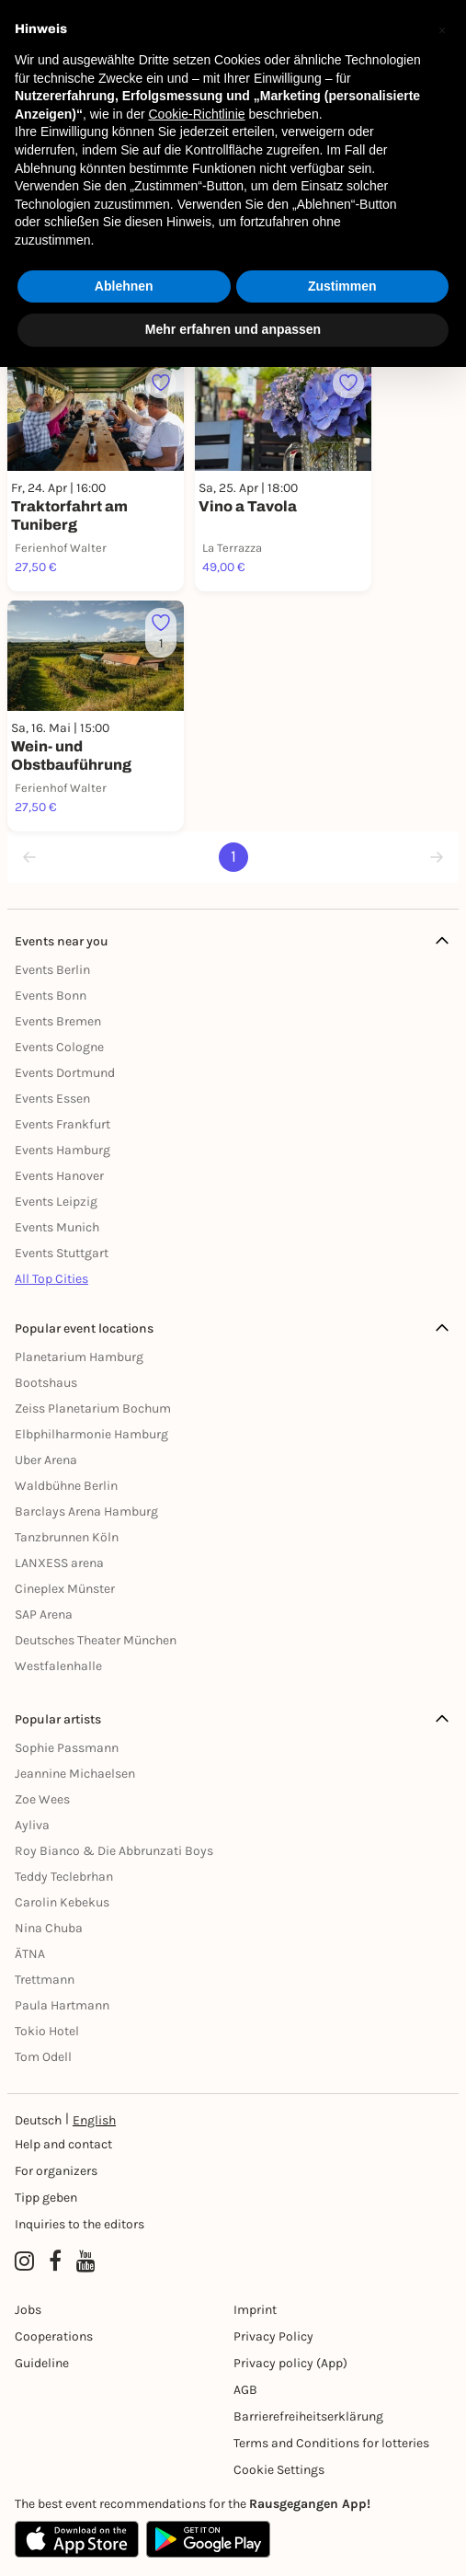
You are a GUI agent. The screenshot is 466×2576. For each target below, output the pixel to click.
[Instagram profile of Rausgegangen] (24, 2261)
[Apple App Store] (77, 2539)
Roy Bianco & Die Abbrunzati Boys (114, 1851)
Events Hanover (59, 1176)
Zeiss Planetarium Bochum (93, 1408)
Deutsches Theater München (95, 1640)
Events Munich (57, 1227)
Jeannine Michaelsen (75, 1773)
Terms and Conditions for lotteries (331, 2443)
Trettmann (44, 1979)
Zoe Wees (42, 1799)
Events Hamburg (62, 1150)
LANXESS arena (59, 1563)
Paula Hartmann (62, 2005)
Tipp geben (46, 2197)
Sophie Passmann (67, 1748)
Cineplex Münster (65, 1589)
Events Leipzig (56, 1201)
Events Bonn (50, 995)
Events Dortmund (65, 1073)
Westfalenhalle (58, 1666)
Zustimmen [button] (342, 286)
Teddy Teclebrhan (64, 1876)
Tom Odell (43, 2057)
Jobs (28, 2310)
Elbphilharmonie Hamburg (91, 1434)
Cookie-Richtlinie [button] (196, 114)
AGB (245, 2390)
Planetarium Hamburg (79, 1357)
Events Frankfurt (62, 1124)
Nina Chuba (49, 1928)
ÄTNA (30, 1954)
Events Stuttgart (61, 1253)
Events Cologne (59, 1047)
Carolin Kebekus (62, 1902)
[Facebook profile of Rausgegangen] (55, 2261)
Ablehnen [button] (124, 286)
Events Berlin (52, 970)
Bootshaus (46, 1383)
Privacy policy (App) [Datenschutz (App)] (290, 2363)
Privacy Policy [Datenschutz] (273, 2336)
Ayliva (32, 1825)
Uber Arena (46, 1460)
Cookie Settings (278, 2470)
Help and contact (63, 2144)
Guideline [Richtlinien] (42, 2363)
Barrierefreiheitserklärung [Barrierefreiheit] (308, 2416)
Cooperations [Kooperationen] (54, 2336)
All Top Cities (51, 1279)
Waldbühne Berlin (66, 1486)
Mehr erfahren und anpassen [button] (233, 329)
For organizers (56, 2171)
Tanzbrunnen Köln (67, 1537)
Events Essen (52, 1098)
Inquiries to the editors (79, 2224)
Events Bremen (58, 1021)
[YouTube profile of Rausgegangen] (86, 2261)
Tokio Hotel (47, 2031)
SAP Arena (44, 1614)
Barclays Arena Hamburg (86, 1511)
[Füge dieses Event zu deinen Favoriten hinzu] (160, 383)
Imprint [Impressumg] (255, 2310)
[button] (442, 29)
